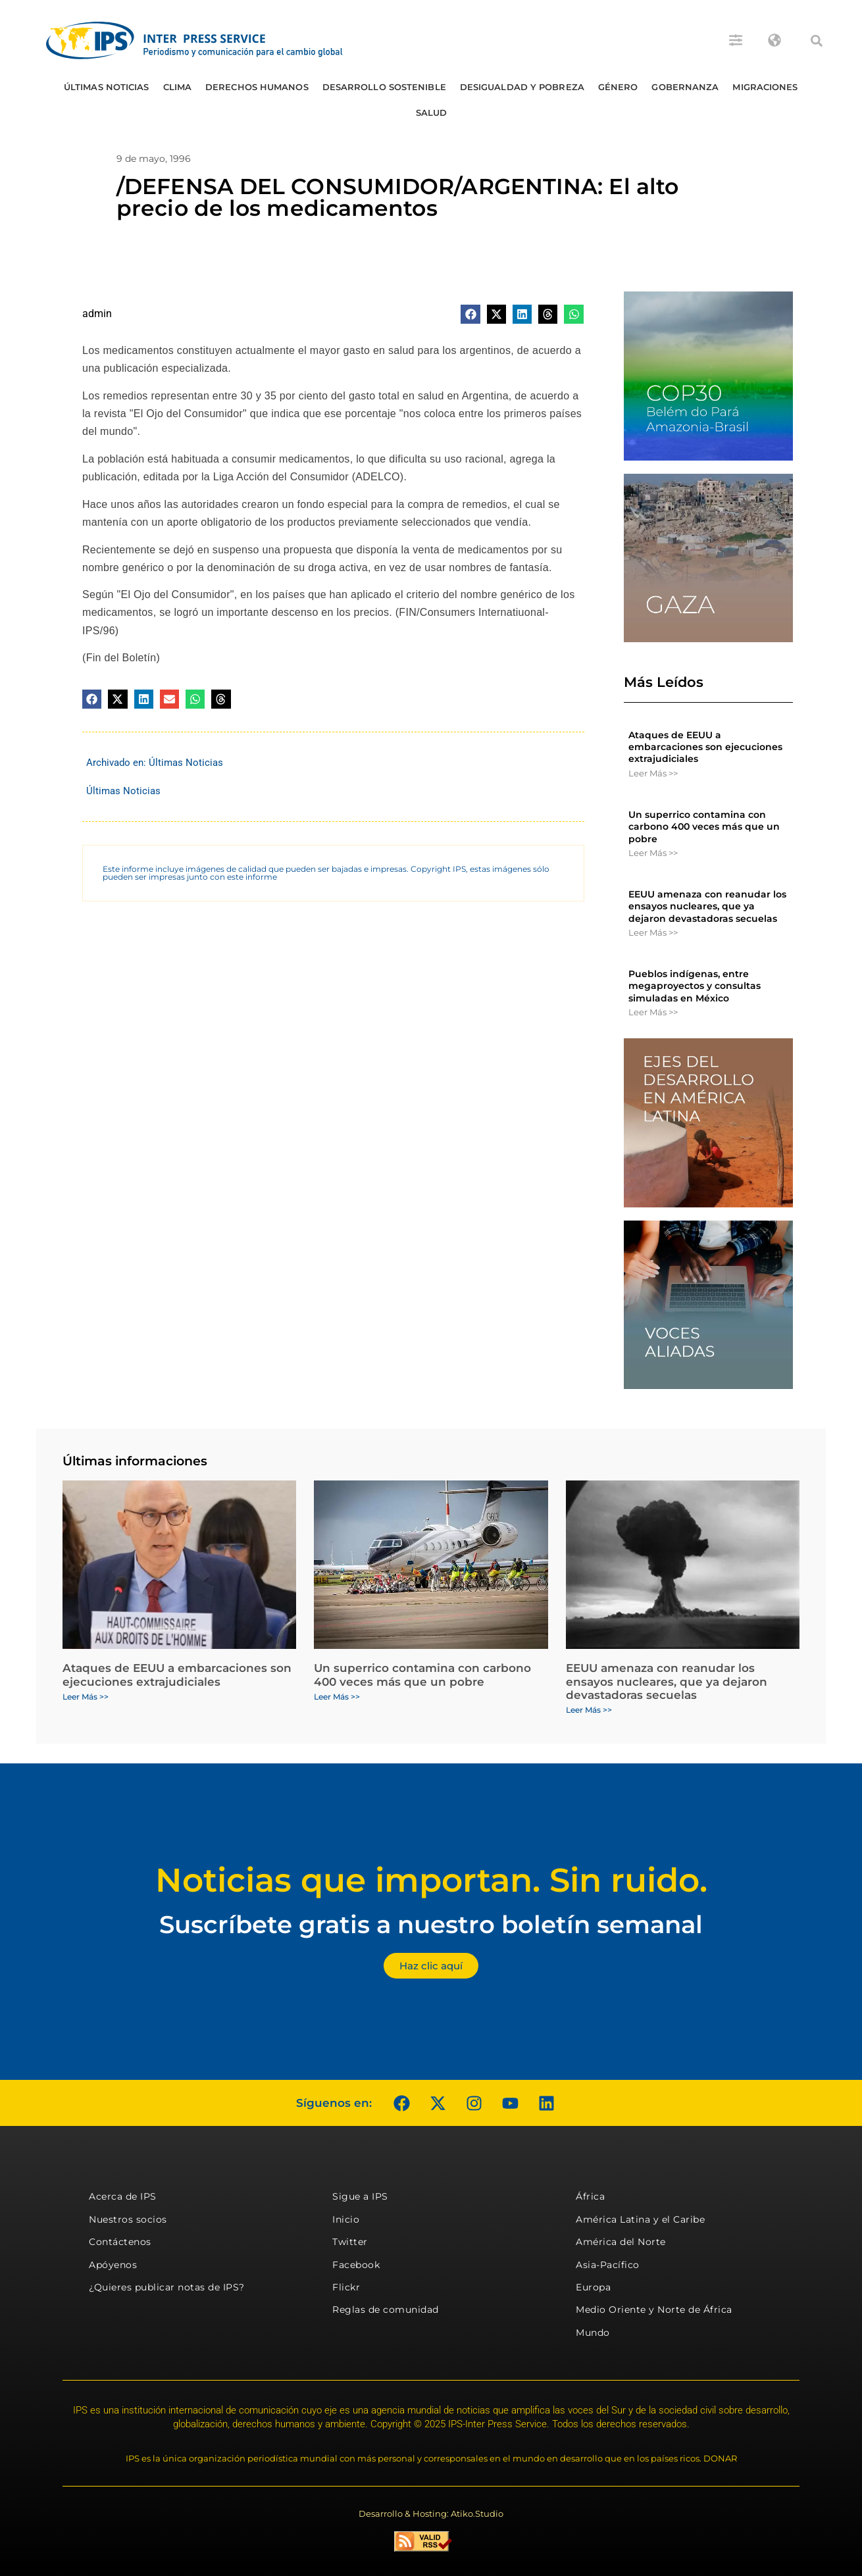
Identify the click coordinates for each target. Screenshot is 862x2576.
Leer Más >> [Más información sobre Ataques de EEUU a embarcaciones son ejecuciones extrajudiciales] (653, 773)
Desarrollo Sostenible (384, 87)
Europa (593, 2287)
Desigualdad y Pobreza (522, 87)
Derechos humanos (257, 87)
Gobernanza (685, 87)
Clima (177, 87)
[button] (816, 41)
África (590, 2196)
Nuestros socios (128, 2219)
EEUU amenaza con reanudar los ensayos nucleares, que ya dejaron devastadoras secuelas (707, 906)
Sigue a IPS (360, 2196)
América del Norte (621, 2242)
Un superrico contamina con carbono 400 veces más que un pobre (704, 826)
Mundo (593, 2332)
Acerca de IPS (123, 2196)
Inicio (345, 2219)
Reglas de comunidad (385, 2309)
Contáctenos (120, 2242)
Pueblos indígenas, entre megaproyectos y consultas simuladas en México (694, 985)
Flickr (346, 2287)
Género (618, 87)
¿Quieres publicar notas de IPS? (167, 2287)
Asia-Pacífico (608, 2265)
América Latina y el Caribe (640, 2219)
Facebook (356, 2265)
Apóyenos (113, 2265)
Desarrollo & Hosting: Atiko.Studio (431, 2513)
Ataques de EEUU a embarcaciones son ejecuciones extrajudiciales (705, 747)
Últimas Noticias (106, 87)
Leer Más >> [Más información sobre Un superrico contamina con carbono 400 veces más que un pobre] (653, 852)
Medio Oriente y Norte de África (654, 2309)
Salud (431, 112)
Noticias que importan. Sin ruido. (431, 1880)
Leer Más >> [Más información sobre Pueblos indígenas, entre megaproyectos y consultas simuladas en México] (653, 1012)
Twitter (350, 2242)
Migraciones (765, 87)
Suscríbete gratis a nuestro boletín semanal (431, 1924)
